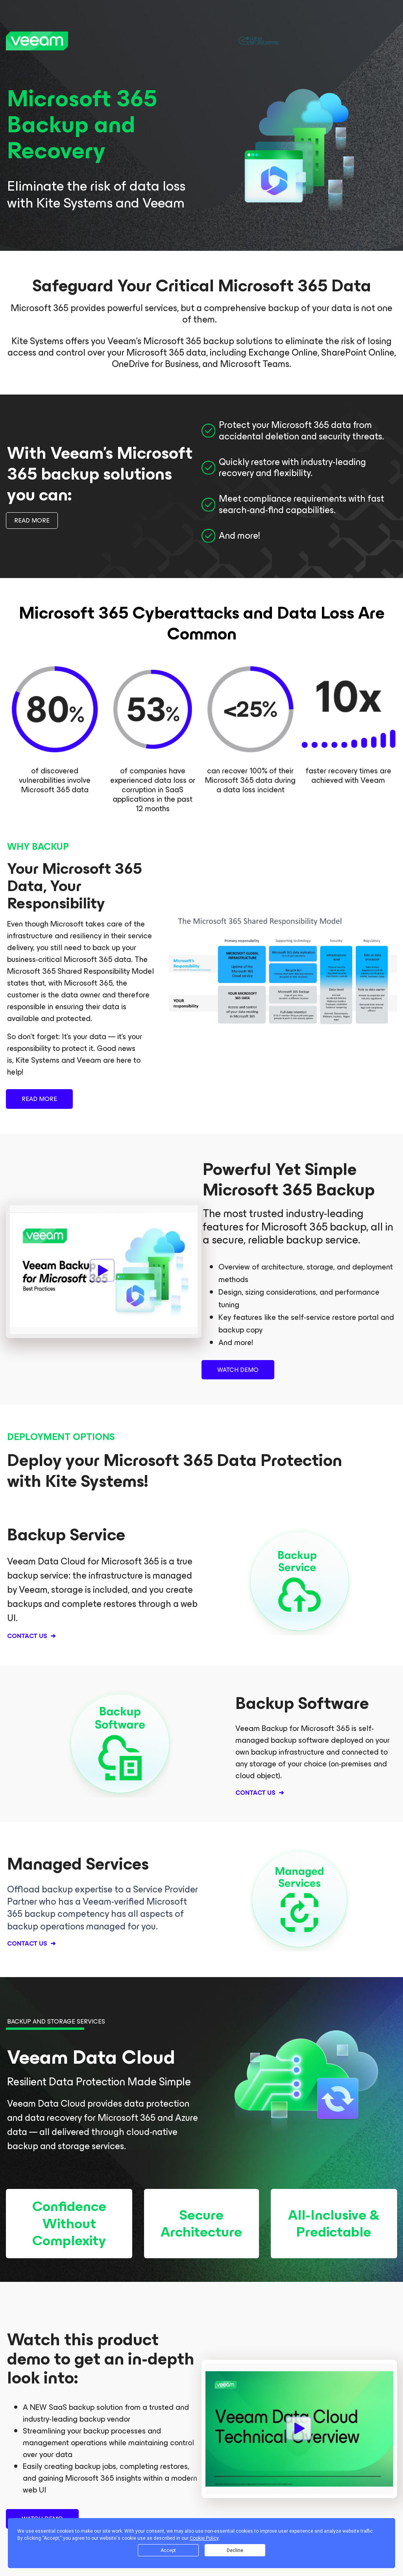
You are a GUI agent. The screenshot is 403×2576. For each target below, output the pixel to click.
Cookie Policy (204, 2538)
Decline (235, 2550)
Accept (168, 2550)
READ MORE (32, 520)
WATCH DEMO (238, 1369)
